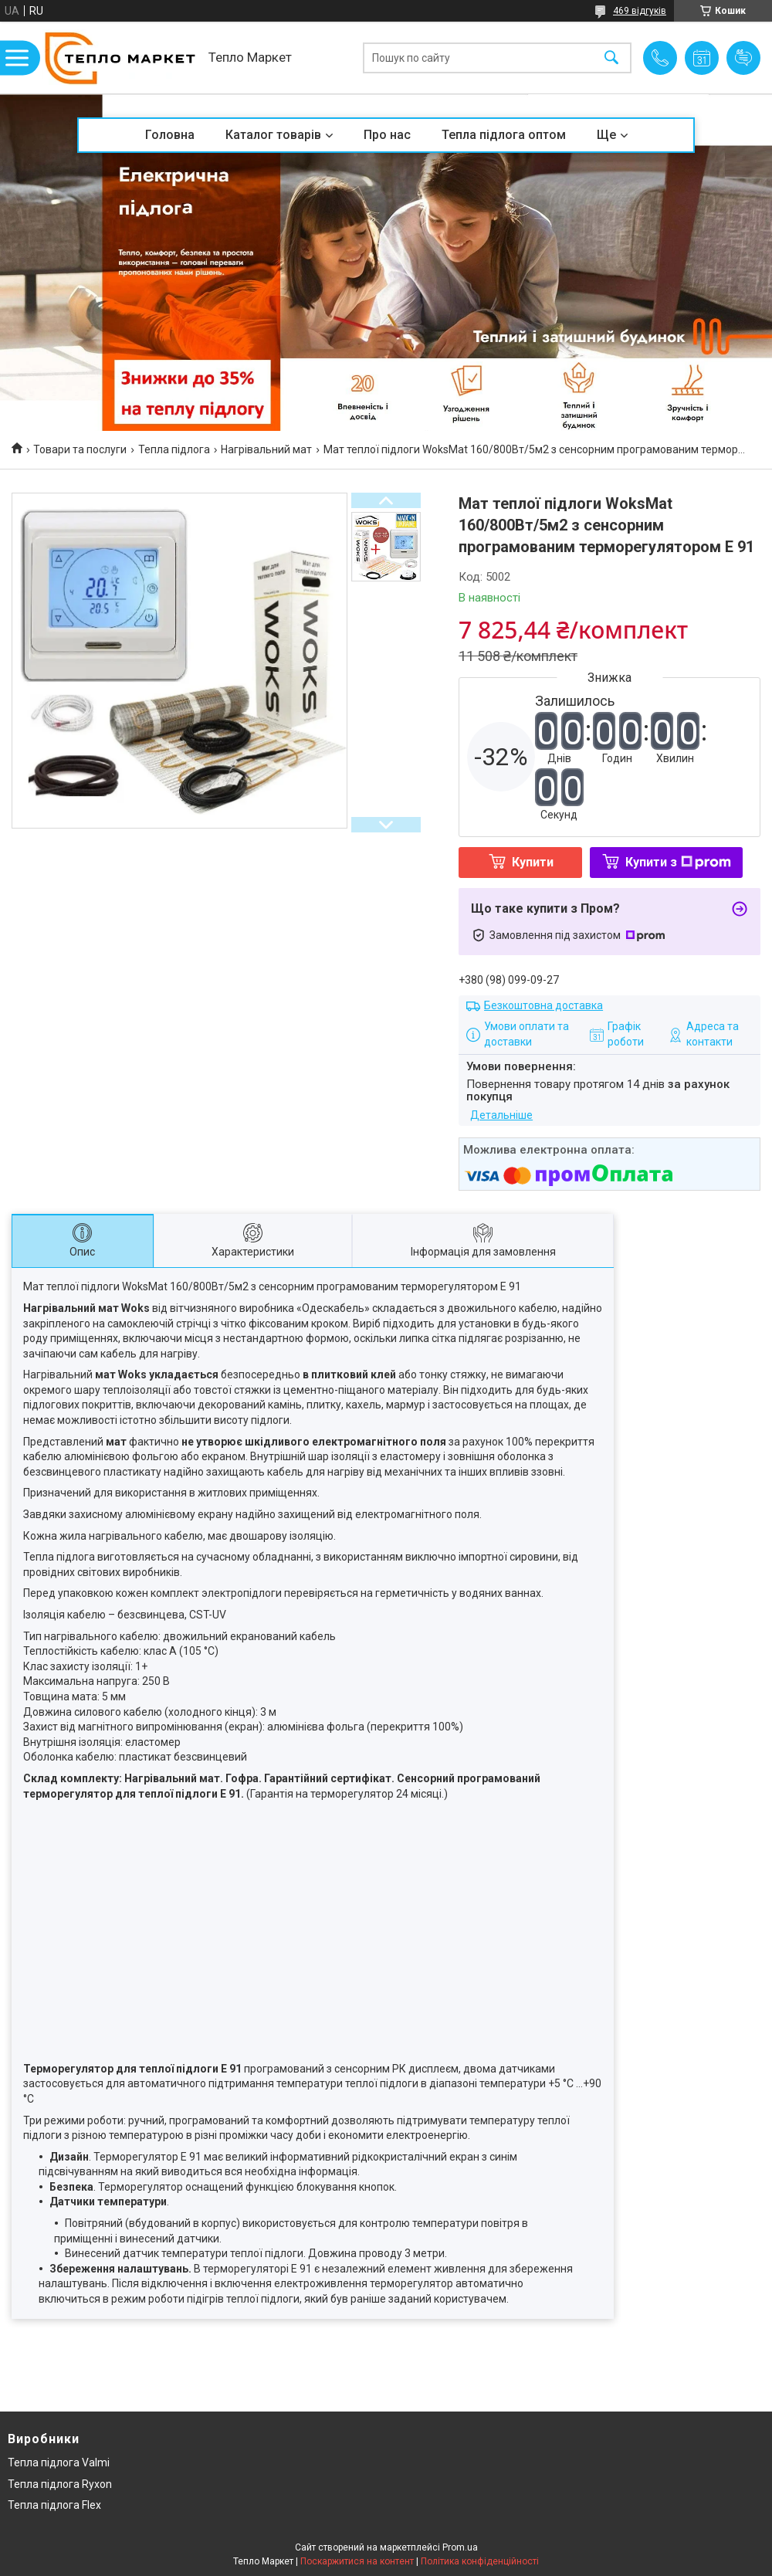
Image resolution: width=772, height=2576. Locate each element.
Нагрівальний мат (266, 449)
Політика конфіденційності (480, 2561)
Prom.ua (460, 2547)
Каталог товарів (273, 134)
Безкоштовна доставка (543, 1005)
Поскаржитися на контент (357, 2561)
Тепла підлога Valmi (59, 2462)
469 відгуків (639, 10)
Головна (170, 134)
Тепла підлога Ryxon (60, 2484)
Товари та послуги (80, 449)
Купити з (678, 862)
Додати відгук (743, 58)
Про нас (387, 134)
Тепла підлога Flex (54, 2505)
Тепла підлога (174, 449)
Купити (533, 862)
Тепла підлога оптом (504, 134)
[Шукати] (611, 57)
